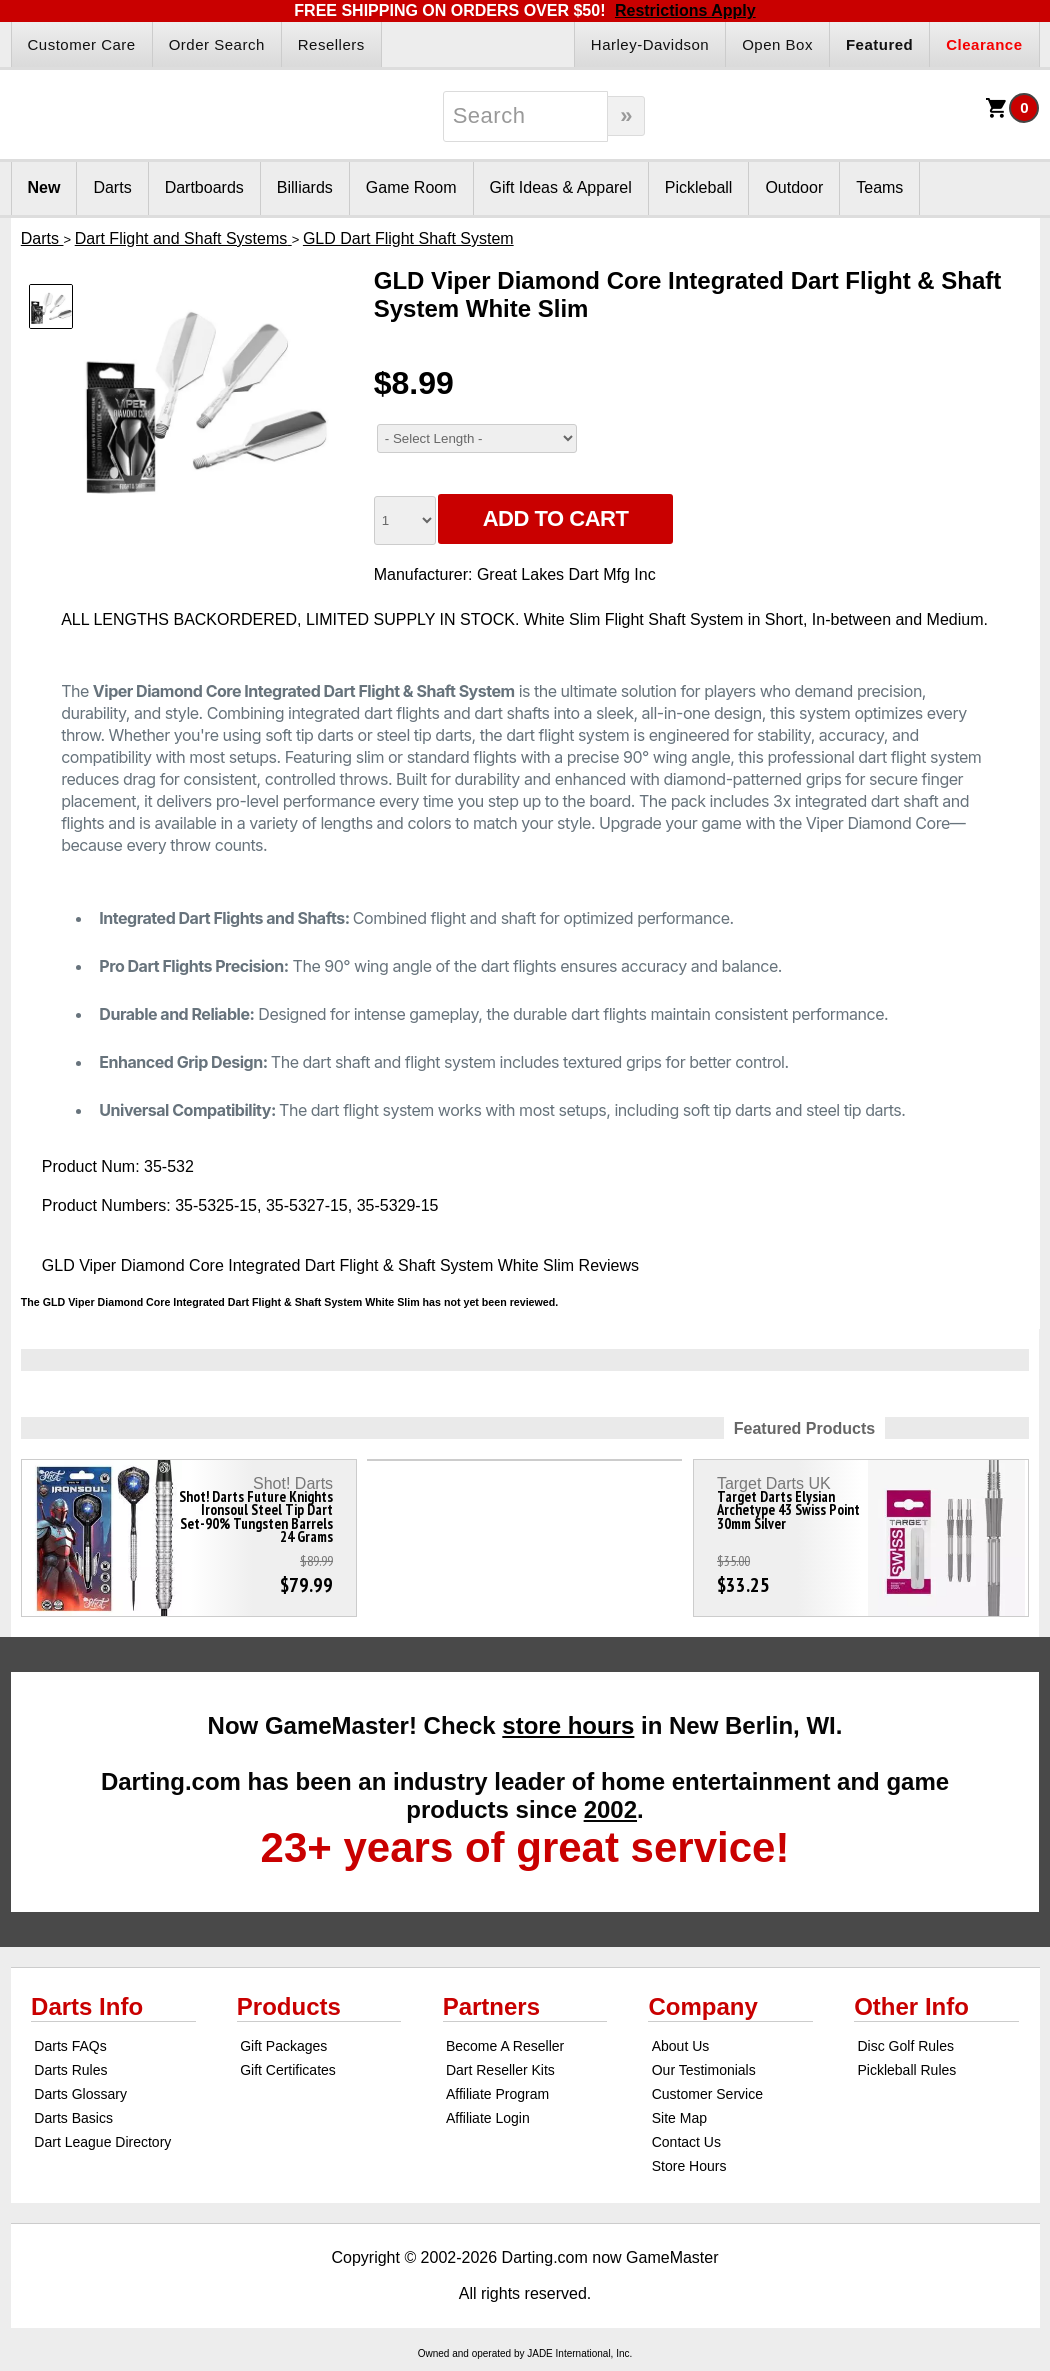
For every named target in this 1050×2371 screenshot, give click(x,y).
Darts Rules (70, 2070)
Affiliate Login (488, 2118)
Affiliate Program (497, 2094)
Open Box (777, 44)
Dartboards (204, 187)
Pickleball (699, 187)
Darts (112, 187)
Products (289, 2006)
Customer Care (82, 44)
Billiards (305, 187)
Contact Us (686, 2142)
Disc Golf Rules (905, 2046)
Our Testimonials (704, 2070)
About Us (681, 2046)
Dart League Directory (102, 2142)
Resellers (331, 44)
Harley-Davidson (650, 44)
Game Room (411, 187)
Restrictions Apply (685, 10)
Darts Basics (73, 2118)
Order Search (217, 44)
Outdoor (794, 187)
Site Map (679, 2118)
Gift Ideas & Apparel (561, 187)
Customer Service (707, 2094)
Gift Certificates (288, 2070)
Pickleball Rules (906, 2070)
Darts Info (87, 2006)
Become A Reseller (505, 2046)
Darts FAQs (70, 2046)
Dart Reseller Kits (500, 2070)
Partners (491, 2006)
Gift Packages (283, 2046)
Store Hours (689, 2166)
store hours (568, 1725)
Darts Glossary (80, 2094)
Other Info (911, 2006)
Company (702, 2006)
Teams (879, 187)
